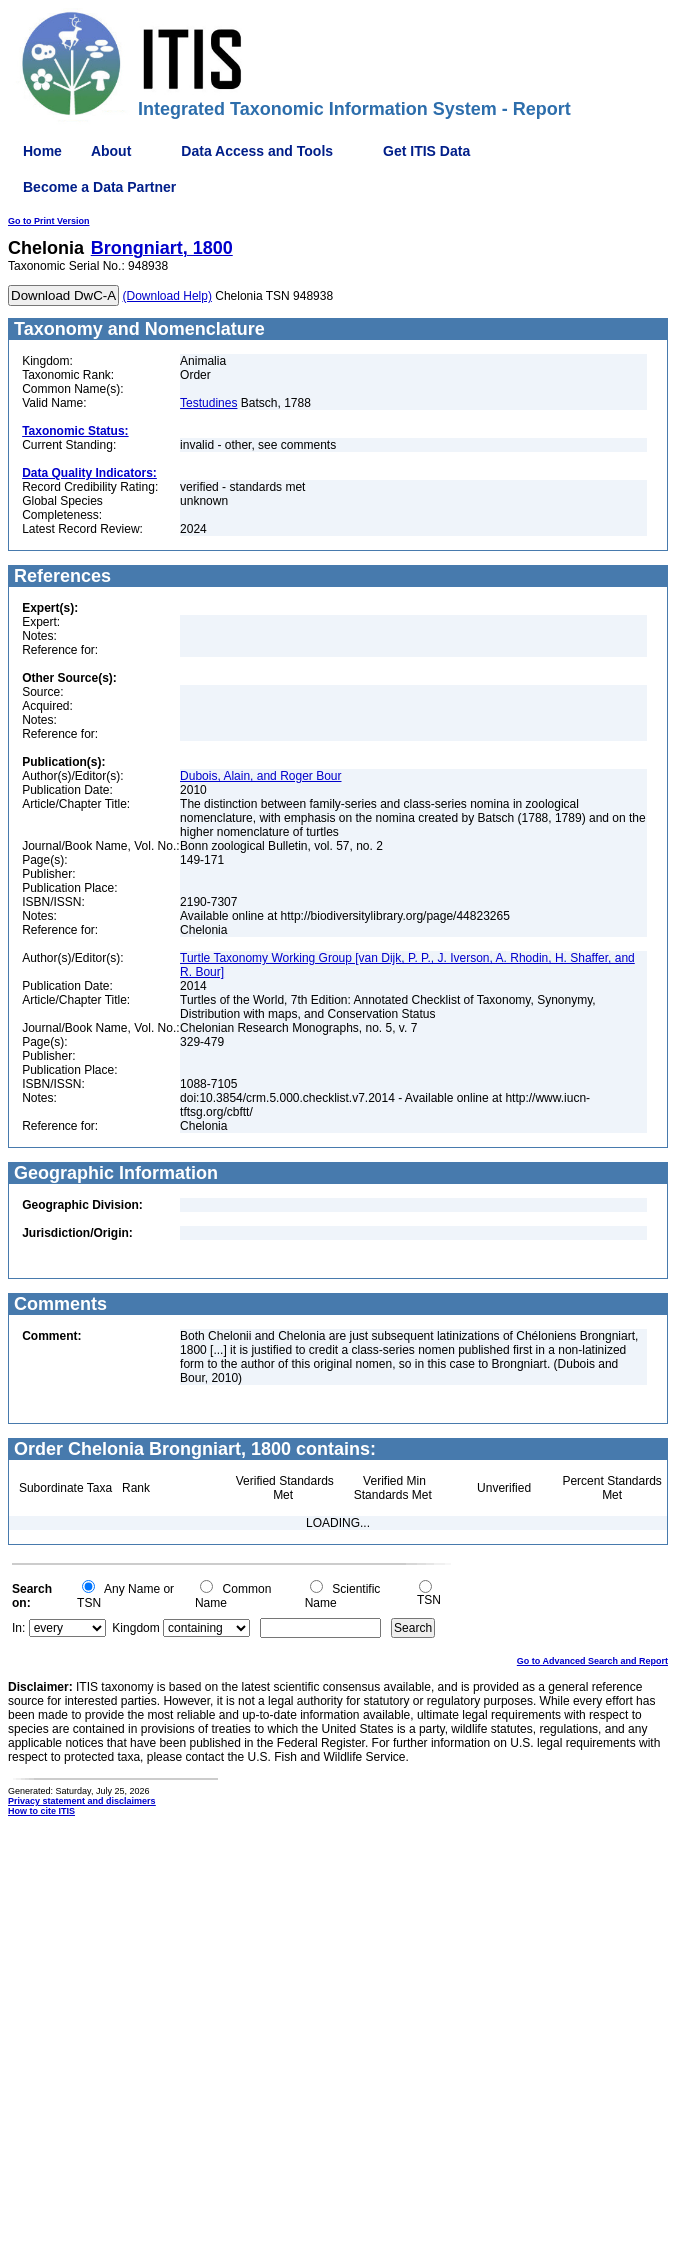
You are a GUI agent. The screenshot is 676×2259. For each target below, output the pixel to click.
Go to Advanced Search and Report (592, 1661)
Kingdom (135, 1628)
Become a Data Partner (99, 187)
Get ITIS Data (426, 151)
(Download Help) (167, 296)
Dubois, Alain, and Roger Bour (260, 776)
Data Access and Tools (257, 151)
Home (42, 151)
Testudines (208, 403)
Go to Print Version (49, 221)
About (111, 151)
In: (18, 1628)
